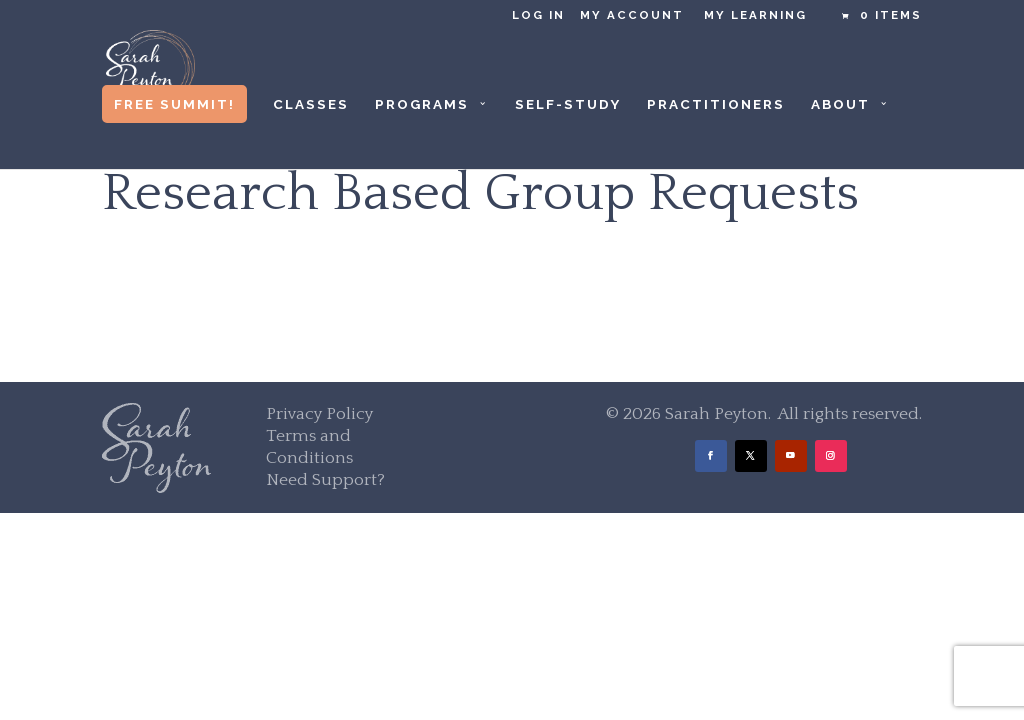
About (840, 104)
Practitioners (716, 104)
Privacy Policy (319, 414)
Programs (422, 104)
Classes (311, 104)
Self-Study (568, 104)
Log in (538, 15)
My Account (632, 15)
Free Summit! (174, 104)
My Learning (755, 15)
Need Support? (325, 480)
